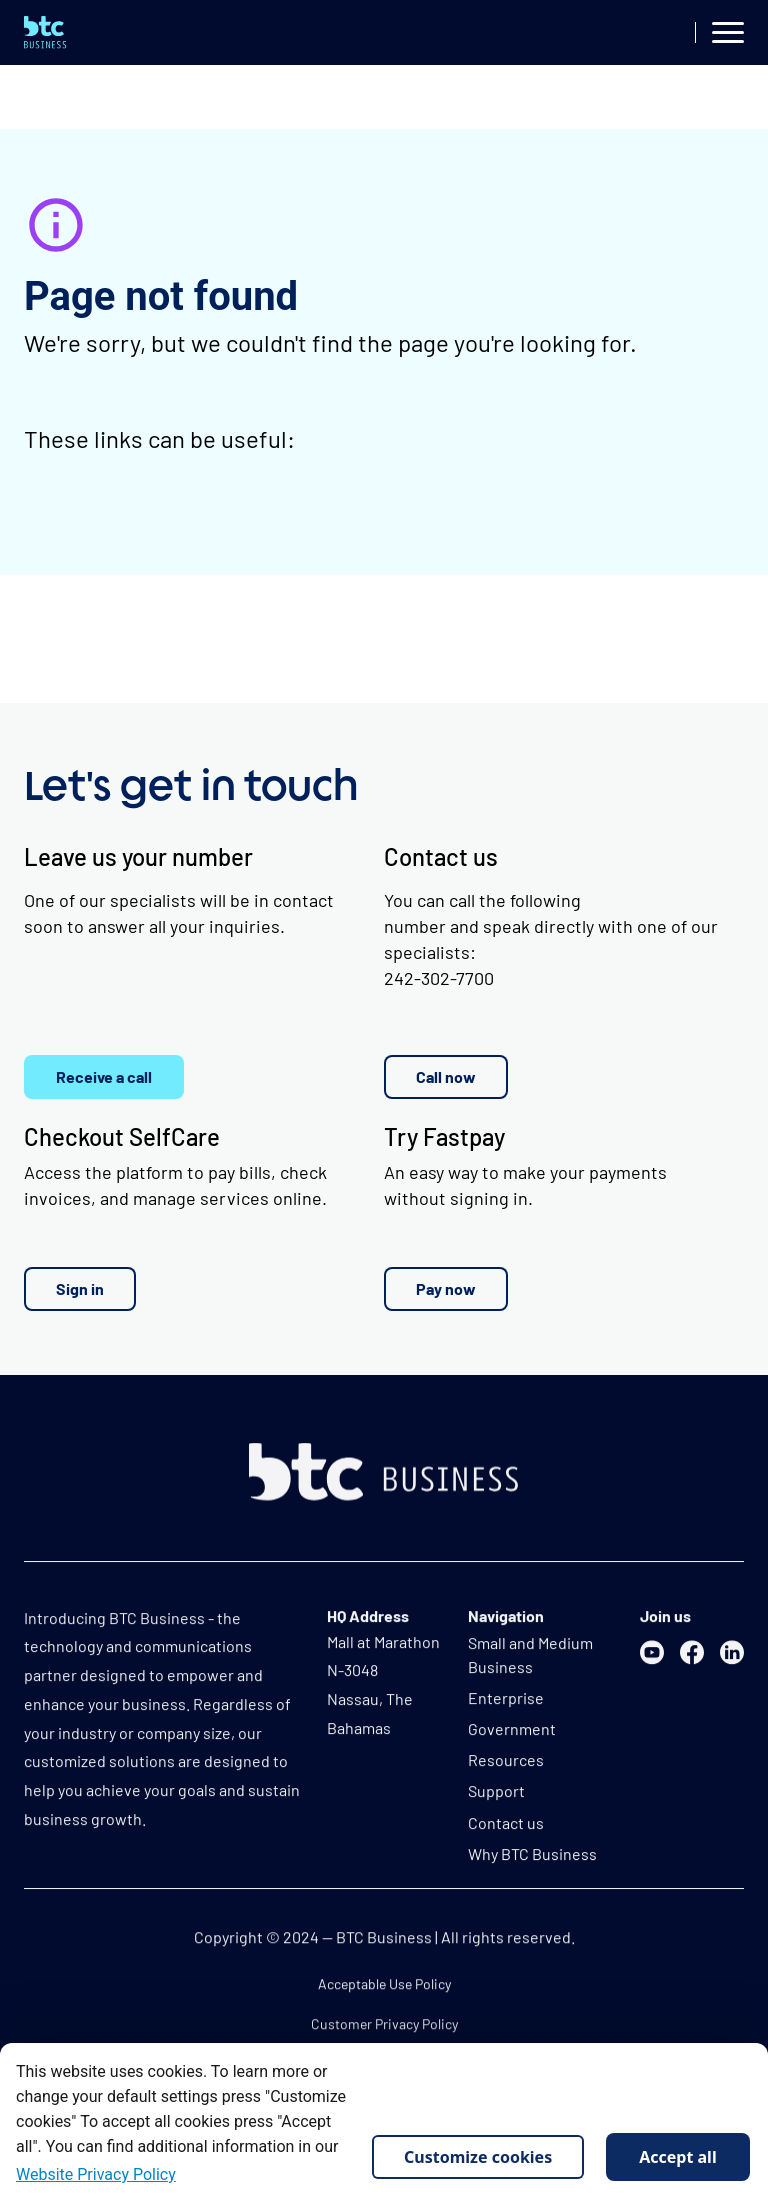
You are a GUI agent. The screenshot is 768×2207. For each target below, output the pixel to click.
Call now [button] (446, 1076)
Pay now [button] (446, 1288)
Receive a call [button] (104, 1076)
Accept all (677, 2157)
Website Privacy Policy (96, 2174)
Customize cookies (478, 2157)
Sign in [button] (80, 1288)
